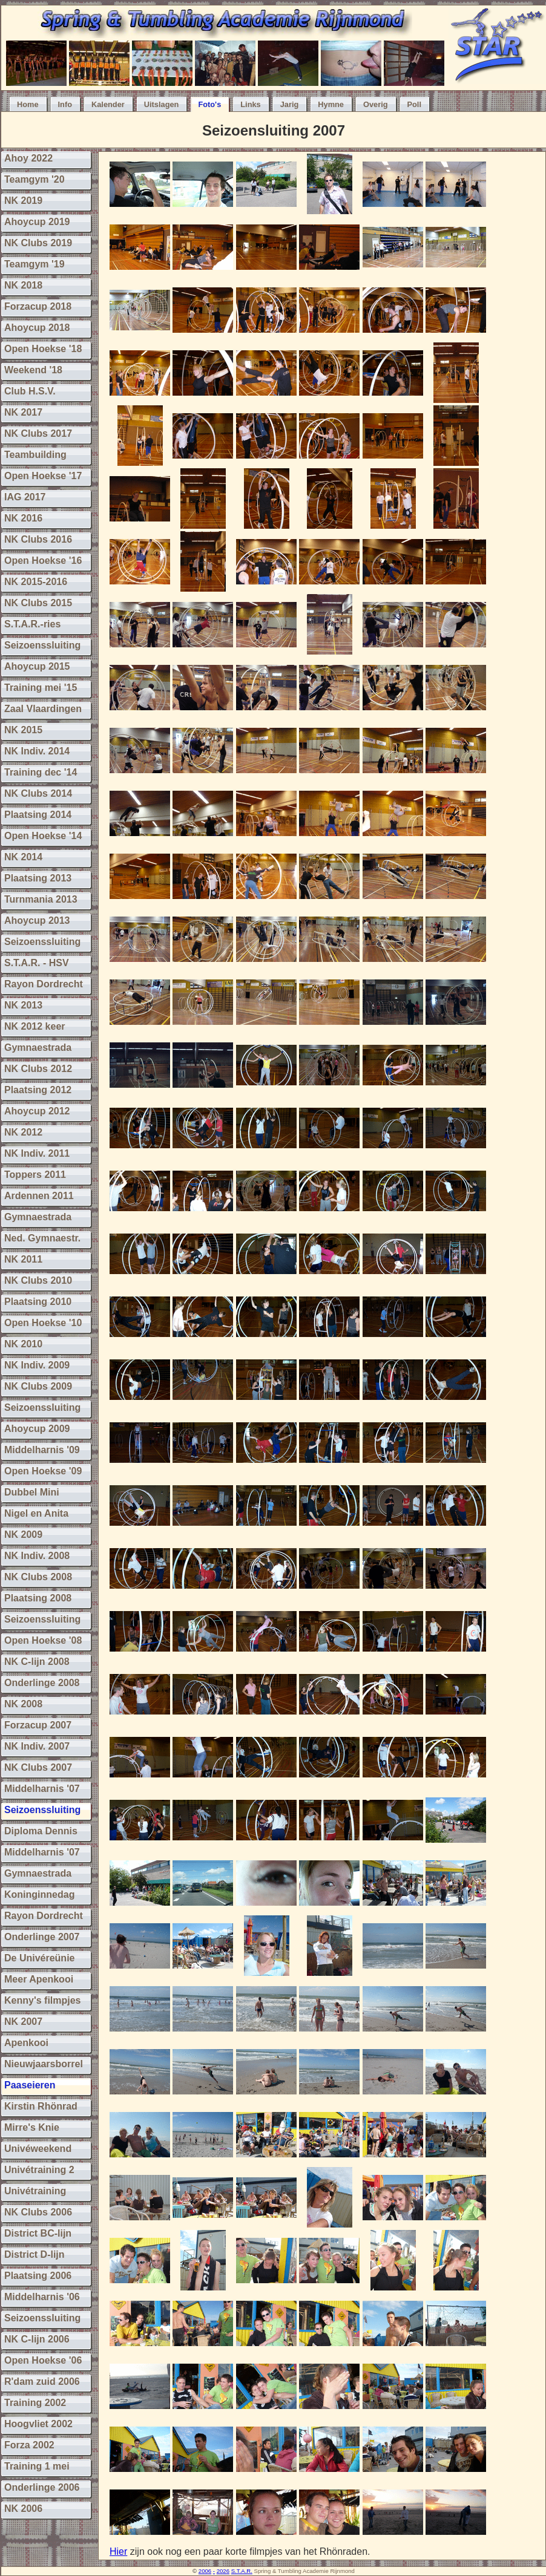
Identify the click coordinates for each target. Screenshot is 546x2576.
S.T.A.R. (241, 2571)
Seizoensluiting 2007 (273, 130)
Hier (118, 2551)
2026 (223, 2571)
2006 (205, 2571)
